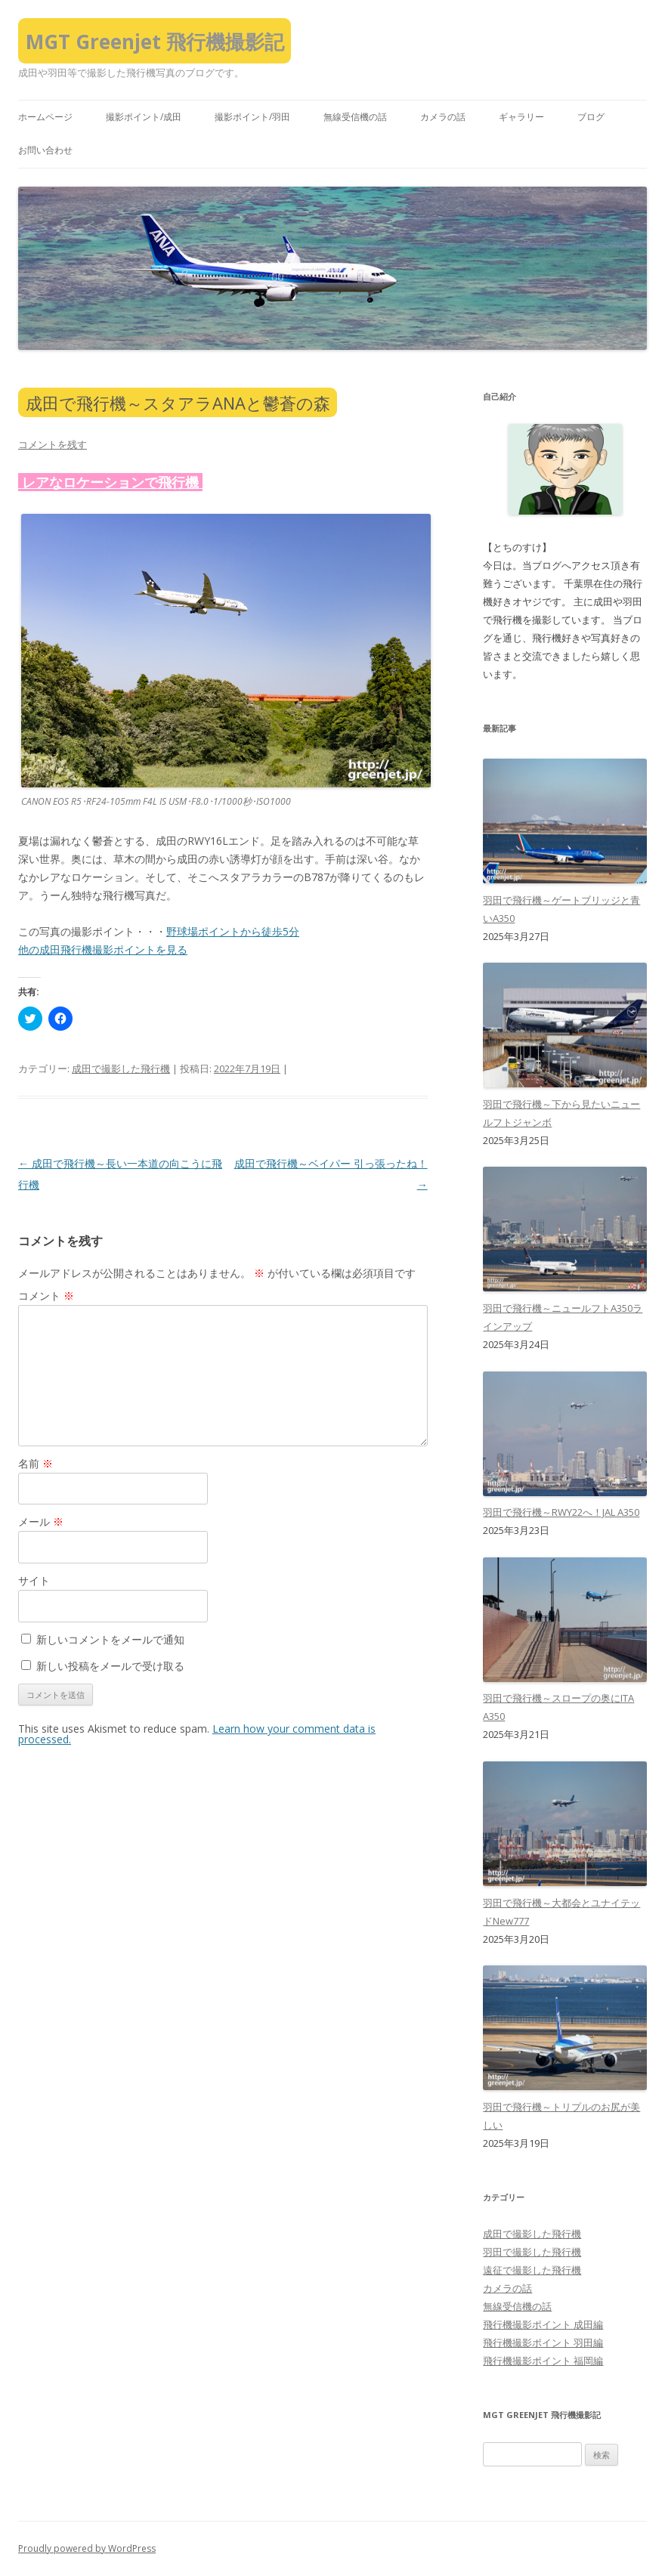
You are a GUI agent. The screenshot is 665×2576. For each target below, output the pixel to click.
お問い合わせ (45, 150)
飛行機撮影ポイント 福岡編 (543, 2360)
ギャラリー (521, 116)
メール (40, 1521)
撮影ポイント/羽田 (252, 116)
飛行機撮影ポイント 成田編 (543, 2324)
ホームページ (45, 116)
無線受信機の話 (355, 116)
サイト (34, 1580)
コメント (46, 1295)
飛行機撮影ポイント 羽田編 (543, 2342)
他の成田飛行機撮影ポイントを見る (102, 949)
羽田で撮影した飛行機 (532, 2252)
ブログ (591, 116)
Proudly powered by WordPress (87, 2548)
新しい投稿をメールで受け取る (110, 1666)
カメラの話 (443, 116)
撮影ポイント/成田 (143, 116)
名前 (35, 1463)
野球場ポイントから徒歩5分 (232, 931)
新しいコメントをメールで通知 (110, 1639)
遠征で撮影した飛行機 (532, 2270)
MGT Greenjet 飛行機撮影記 (155, 41)
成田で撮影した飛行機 (121, 1068)
